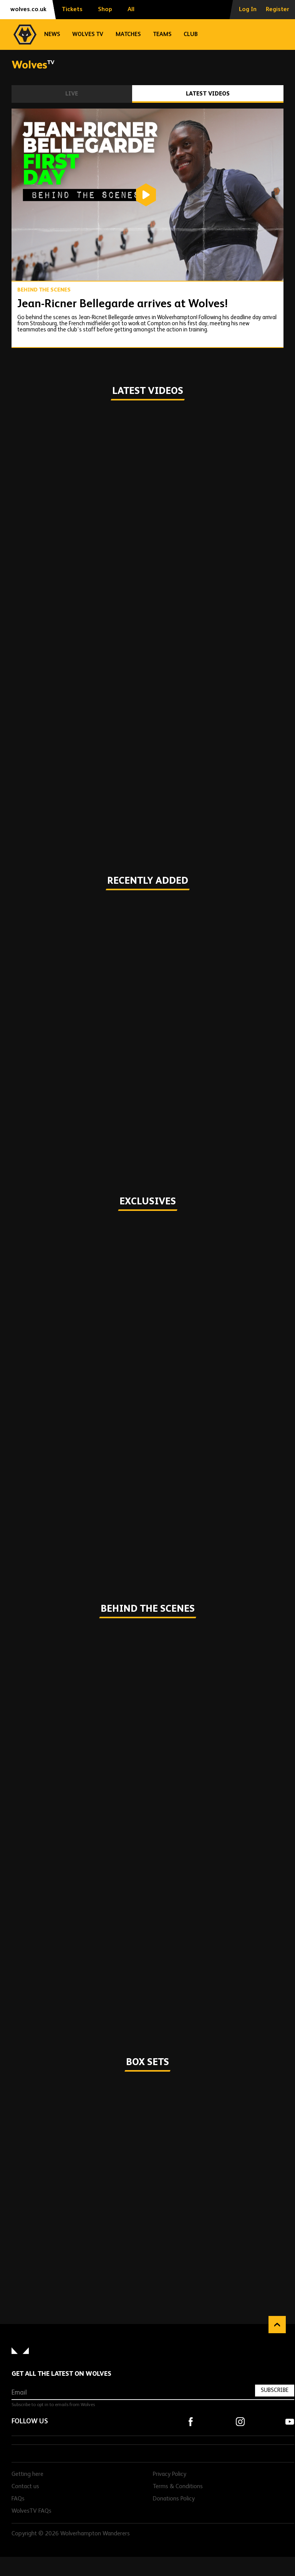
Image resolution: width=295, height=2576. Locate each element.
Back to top (277, 2324)
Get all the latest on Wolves (61, 2374)
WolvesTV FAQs (31, 2511)
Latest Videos (208, 94)
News (52, 34)
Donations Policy (174, 2499)
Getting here (27, 2474)
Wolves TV (87, 34)
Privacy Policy (169, 2474)
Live (71, 94)
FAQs (18, 2499)
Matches (128, 34)
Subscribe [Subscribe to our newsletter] (274, 2390)
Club (191, 34)
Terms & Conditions (178, 2487)
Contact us (25, 2487)
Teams (162, 34)
